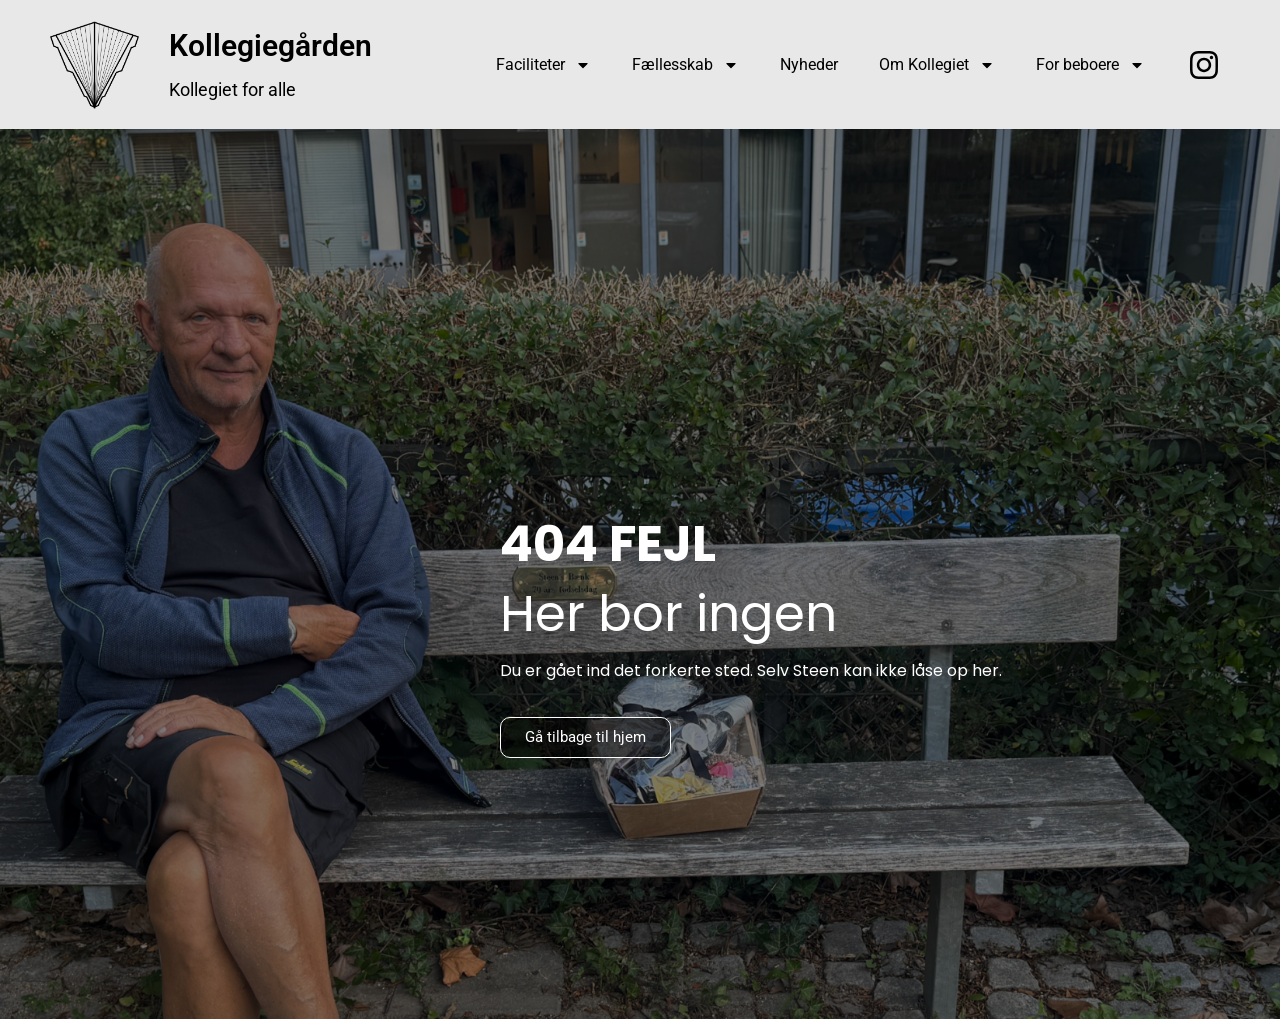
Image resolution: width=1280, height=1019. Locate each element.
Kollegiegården (270, 45)
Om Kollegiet (937, 65)
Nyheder (809, 64)
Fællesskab (685, 65)
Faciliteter (543, 65)
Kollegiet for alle (232, 89)
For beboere (1090, 65)
